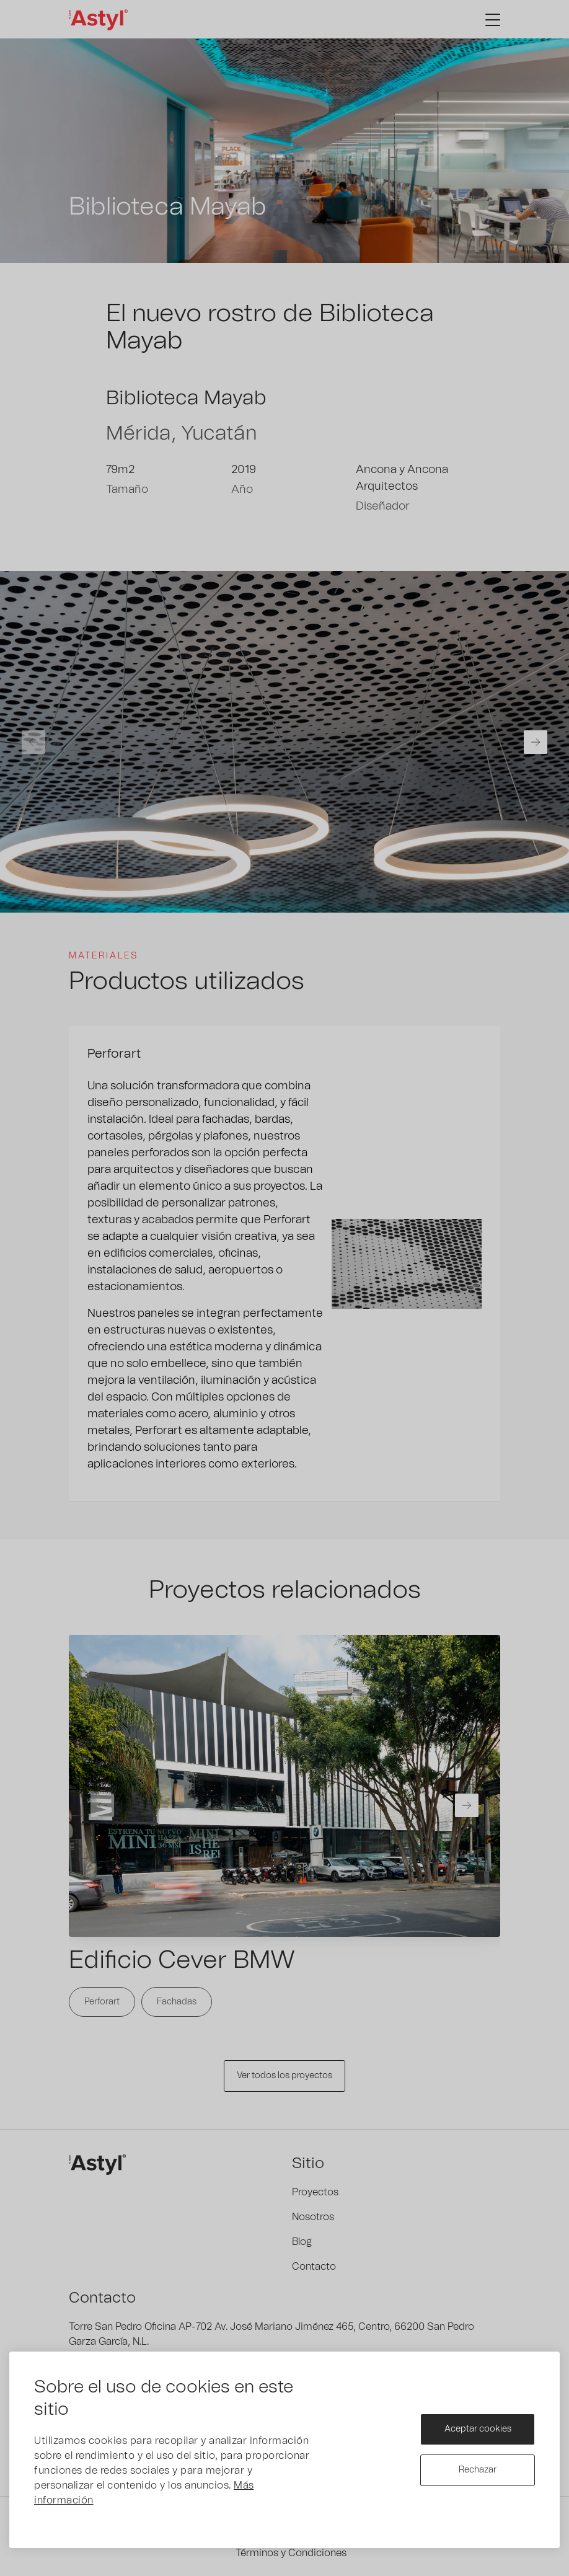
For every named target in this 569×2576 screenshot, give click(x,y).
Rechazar (477, 2470)
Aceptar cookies (477, 2429)
